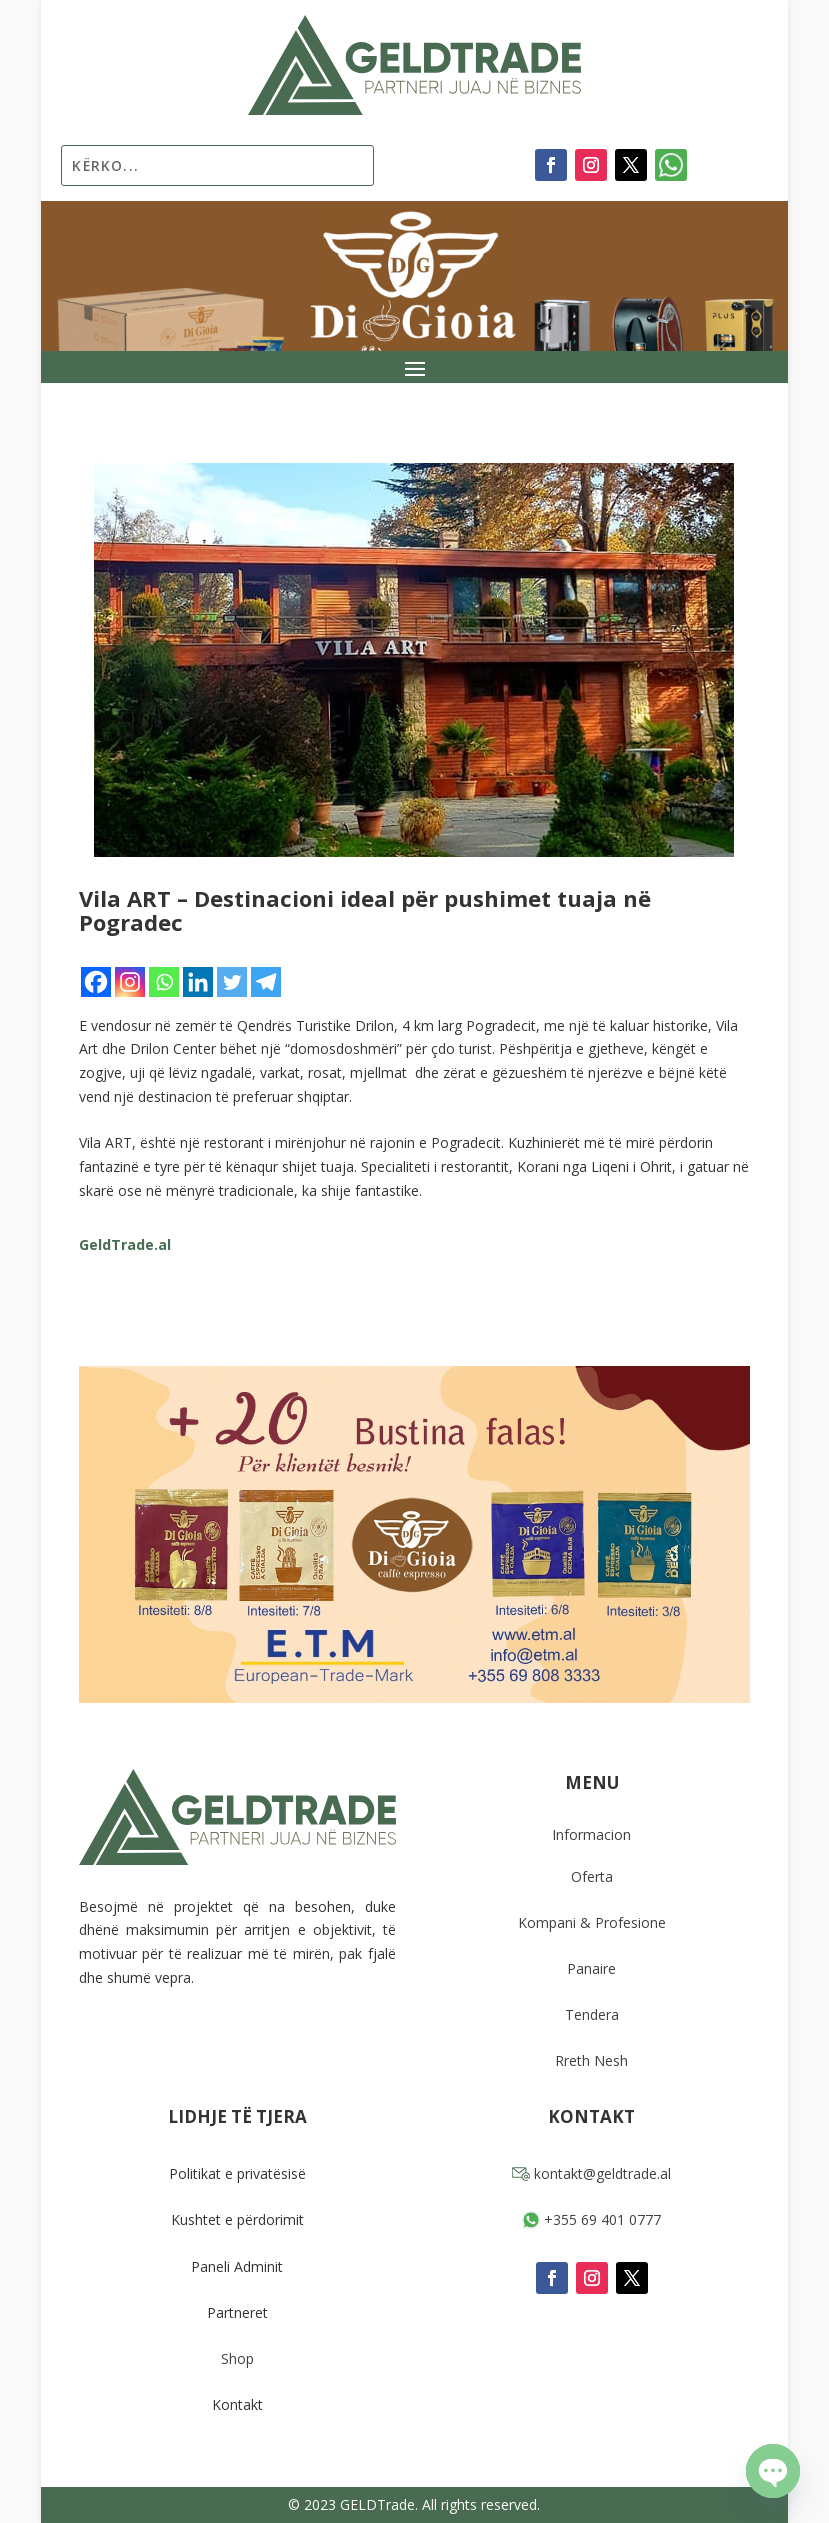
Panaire (591, 1968)
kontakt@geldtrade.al (591, 2173)
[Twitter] (232, 982)
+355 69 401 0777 (591, 2219)
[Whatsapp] (164, 982)
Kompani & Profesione (592, 1922)
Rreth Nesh (591, 2060)
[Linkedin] (198, 982)
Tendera (592, 2014)
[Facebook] (96, 982)
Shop (237, 2358)
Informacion (591, 1834)
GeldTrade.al (125, 1244)
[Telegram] (266, 982)
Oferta (592, 1876)
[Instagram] (130, 982)
